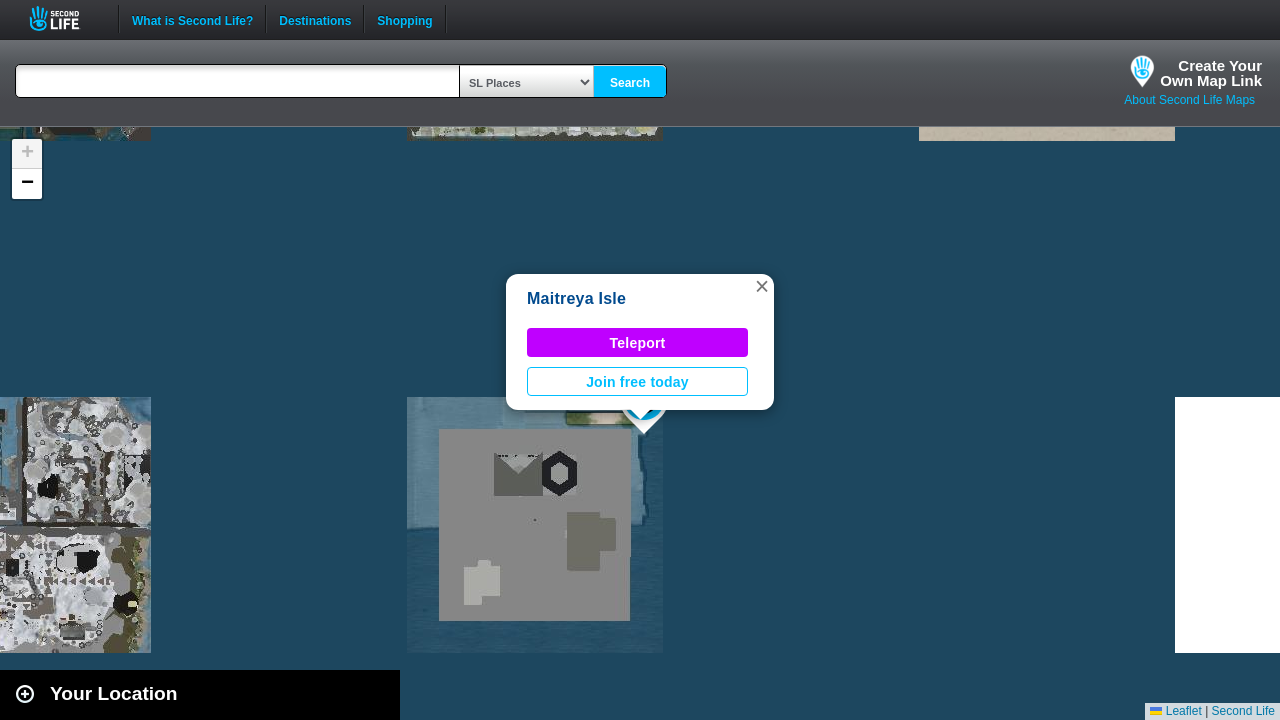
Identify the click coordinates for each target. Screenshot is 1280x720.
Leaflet (1175, 711)
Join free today (637, 382)
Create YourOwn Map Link (1211, 73)
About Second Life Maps (1189, 100)
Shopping (404, 19)
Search (630, 83)
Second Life (65, 18)
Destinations (315, 19)
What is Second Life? (192, 19)
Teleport (638, 343)
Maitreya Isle (576, 298)
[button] (762, 286)
